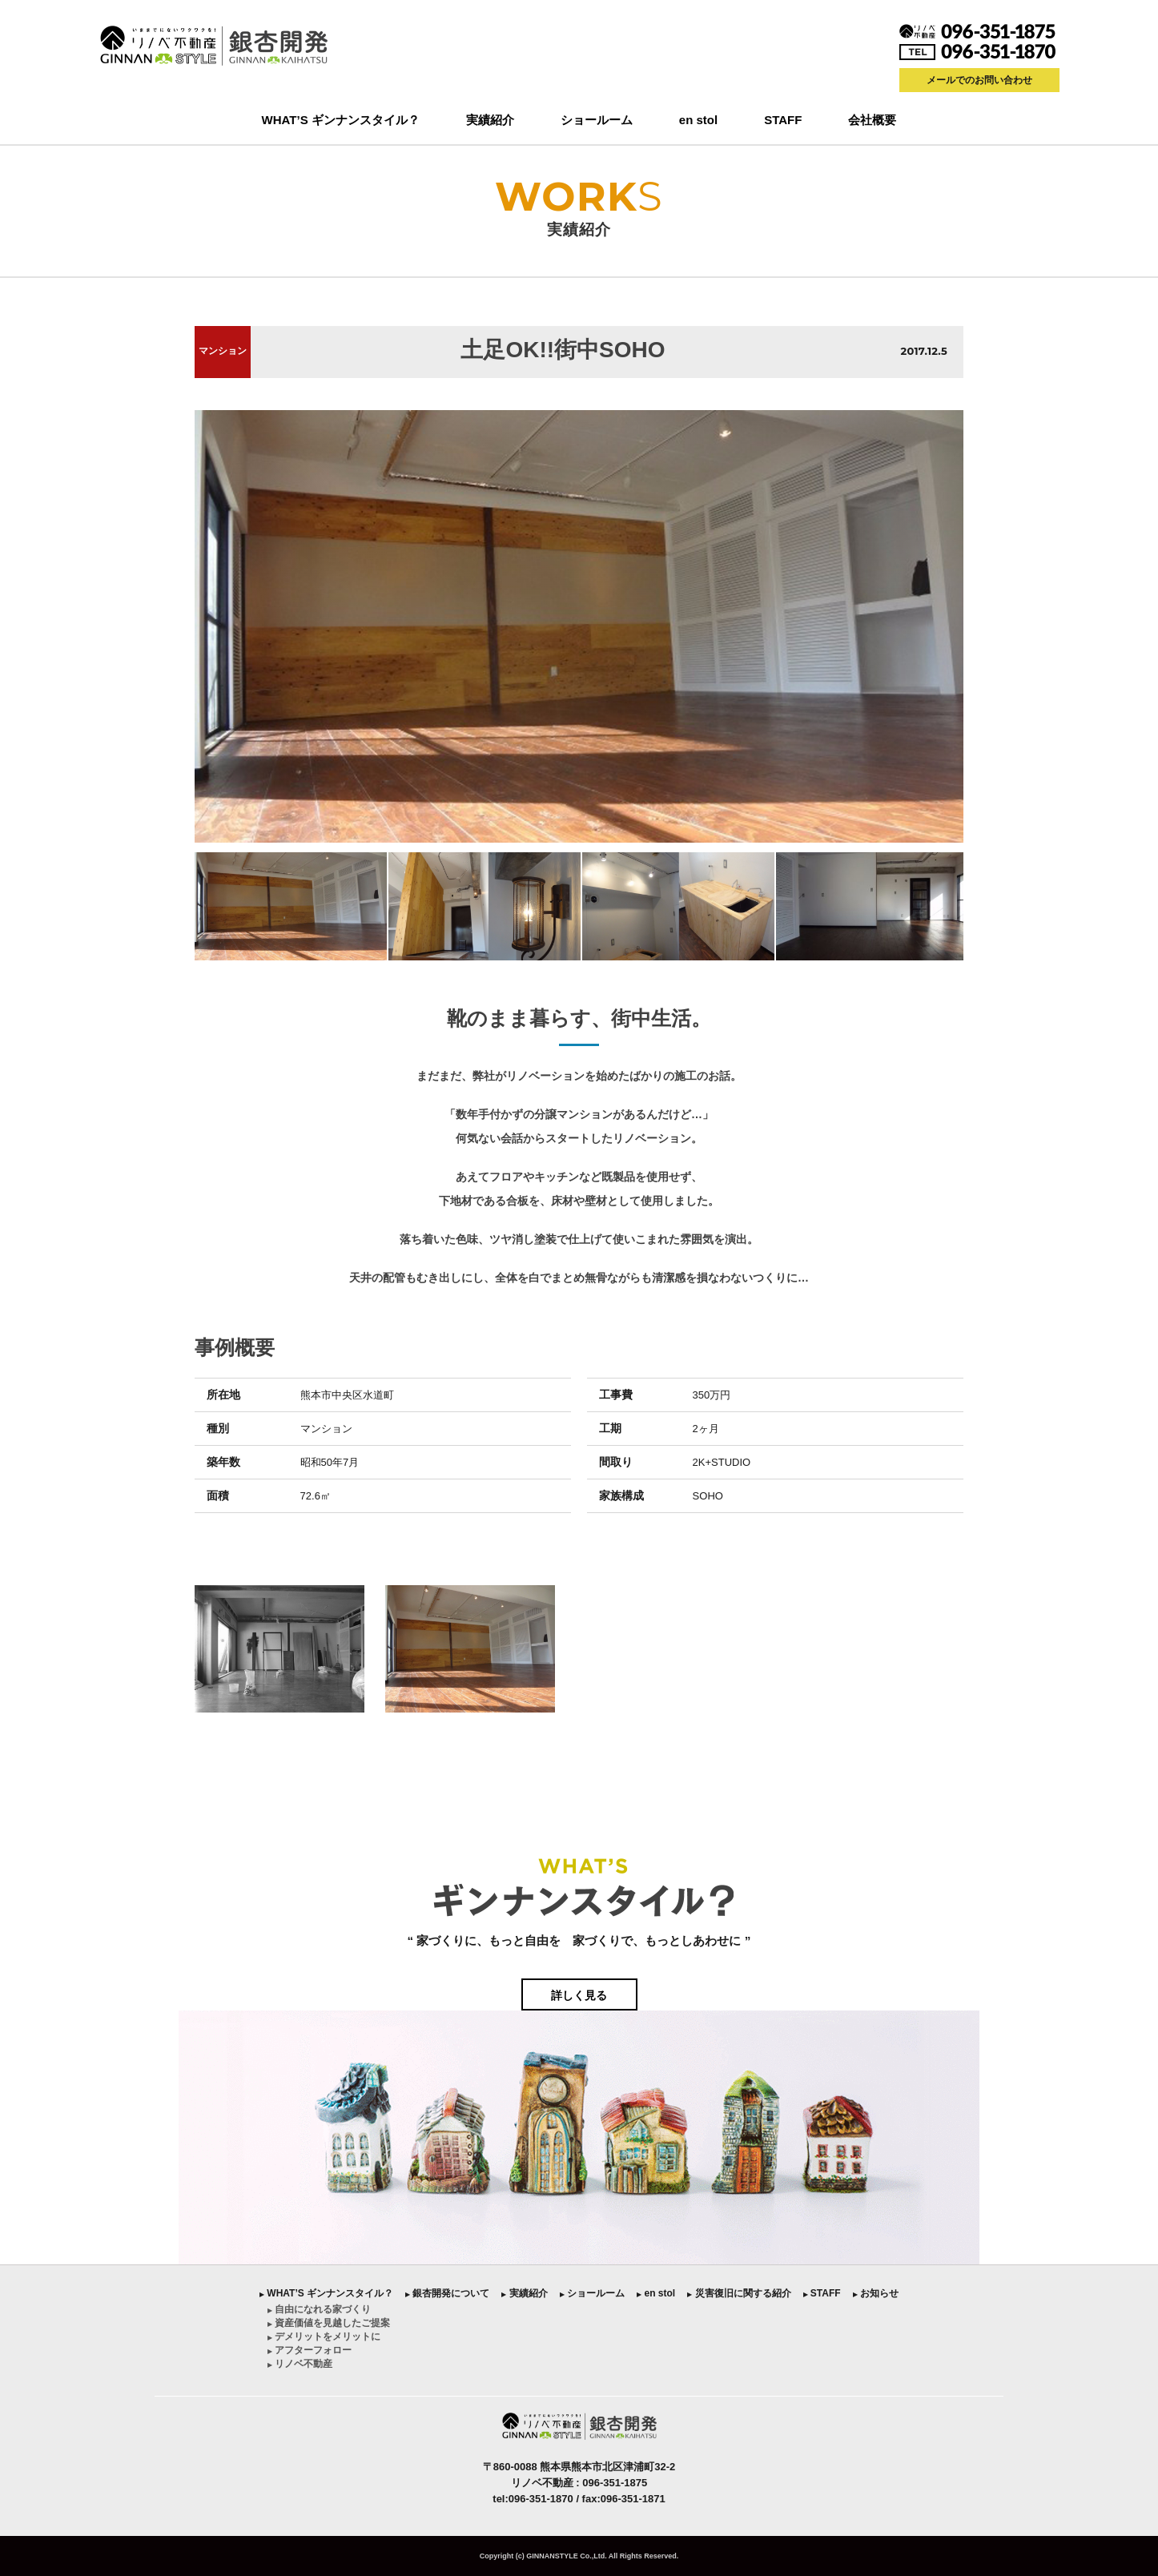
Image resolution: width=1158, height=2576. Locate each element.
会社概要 (872, 120)
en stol (698, 120)
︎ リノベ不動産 (299, 2363)
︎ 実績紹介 (524, 2293)
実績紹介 (490, 120)
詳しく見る (579, 1995)
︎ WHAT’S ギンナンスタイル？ (326, 2293)
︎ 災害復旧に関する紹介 (738, 2293)
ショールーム (597, 120)
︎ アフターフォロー (309, 2350)
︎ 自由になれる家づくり (319, 2309)
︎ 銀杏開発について (447, 2293)
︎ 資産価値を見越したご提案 (328, 2322)
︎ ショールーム (592, 2293)
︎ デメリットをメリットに (323, 2336)
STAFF (783, 120)
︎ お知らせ (876, 2293)
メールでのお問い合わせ (979, 80)
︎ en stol (656, 2293)
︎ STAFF (822, 2293)
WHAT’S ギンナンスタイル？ (341, 120)
